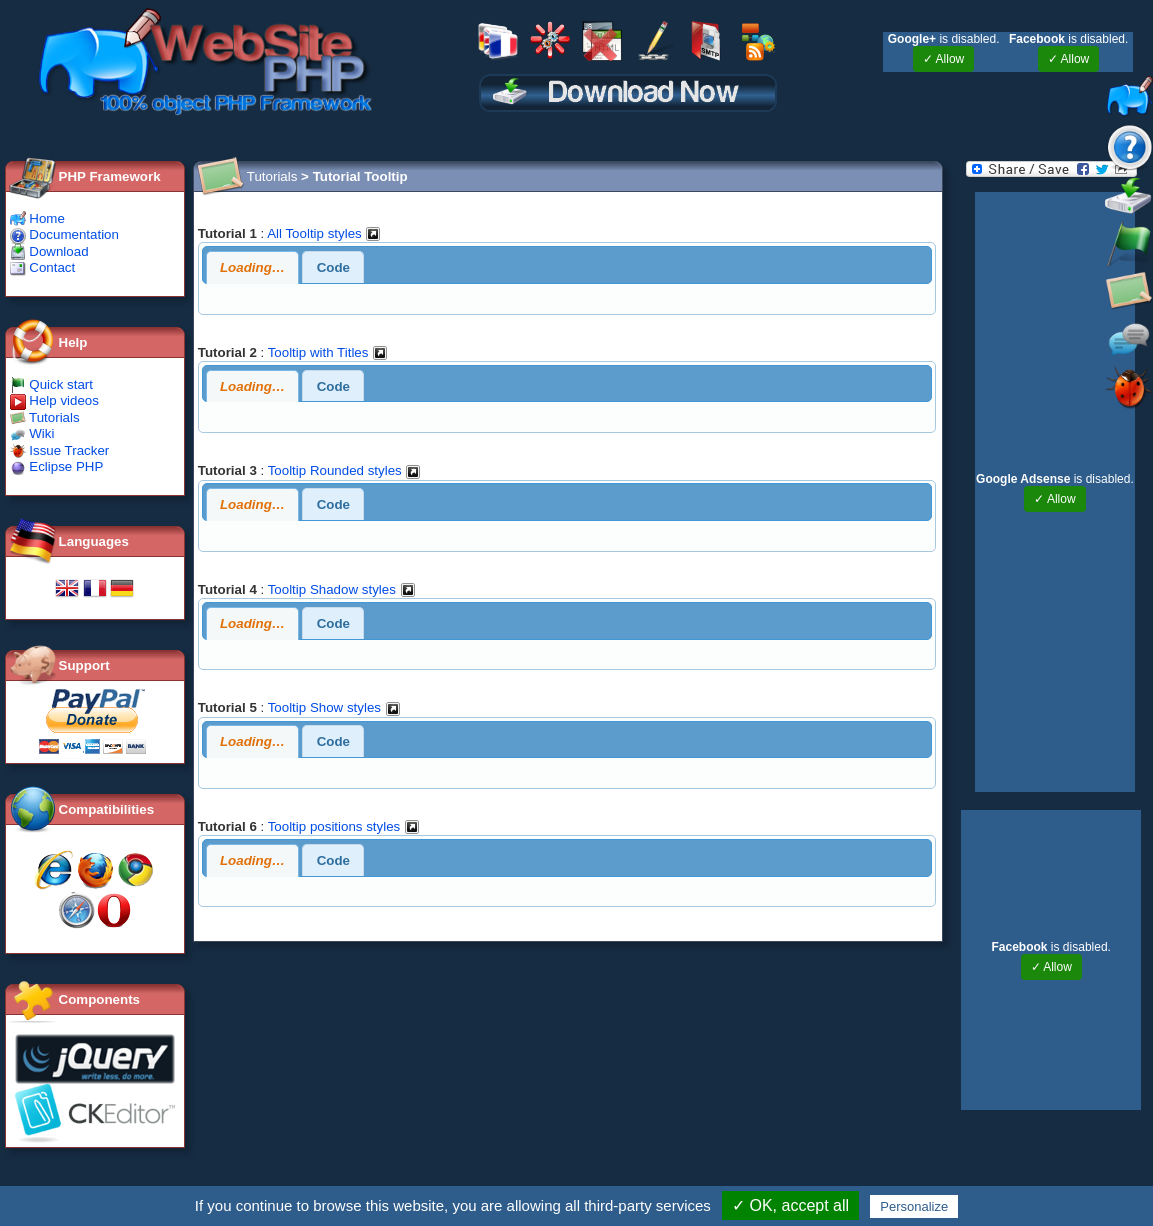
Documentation (64, 234)
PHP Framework (110, 176)
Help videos (54, 400)
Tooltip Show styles (334, 707)
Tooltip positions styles (344, 826)
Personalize (914, 1206)
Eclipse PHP (57, 466)
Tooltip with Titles (328, 352)
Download (49, 251)
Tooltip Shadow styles (342, 589)
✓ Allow (943, 59)
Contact (43, 267)
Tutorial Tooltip (360, 176)
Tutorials (45, 417)
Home (37, 218)
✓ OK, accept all (790, 1205)
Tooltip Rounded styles (345, 470)
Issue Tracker (60, 450)
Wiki (32, 433)
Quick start (51, 384)
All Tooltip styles (324, 233)
